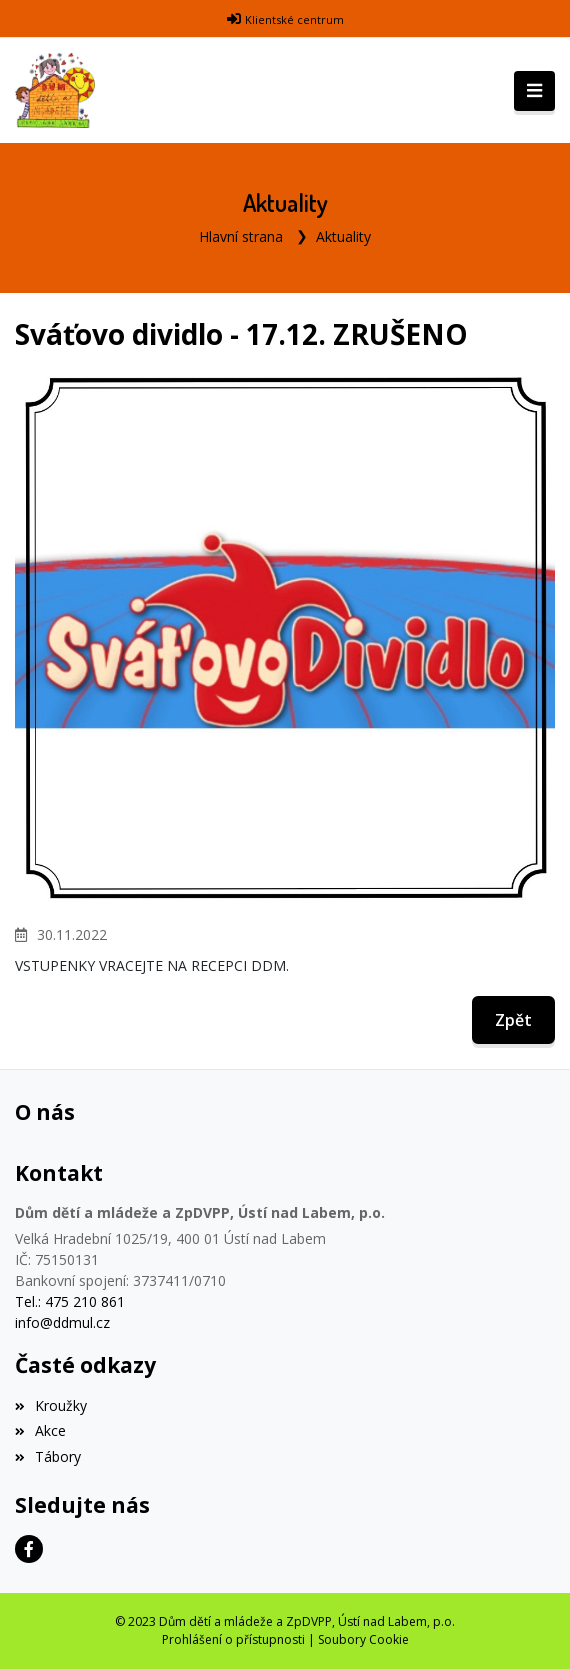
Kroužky (51, 1405)
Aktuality (343, 236)
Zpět (513, 1020)
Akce (40, 1430)
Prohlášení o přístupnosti (233, 1639)
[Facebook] (29, 1549)
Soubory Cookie (363, 1639)
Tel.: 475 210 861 (70, 1301)
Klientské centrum (294, 19)
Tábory (48, 1456)
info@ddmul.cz (62, 1322)
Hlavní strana (241, 236)
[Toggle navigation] (534, 91)
